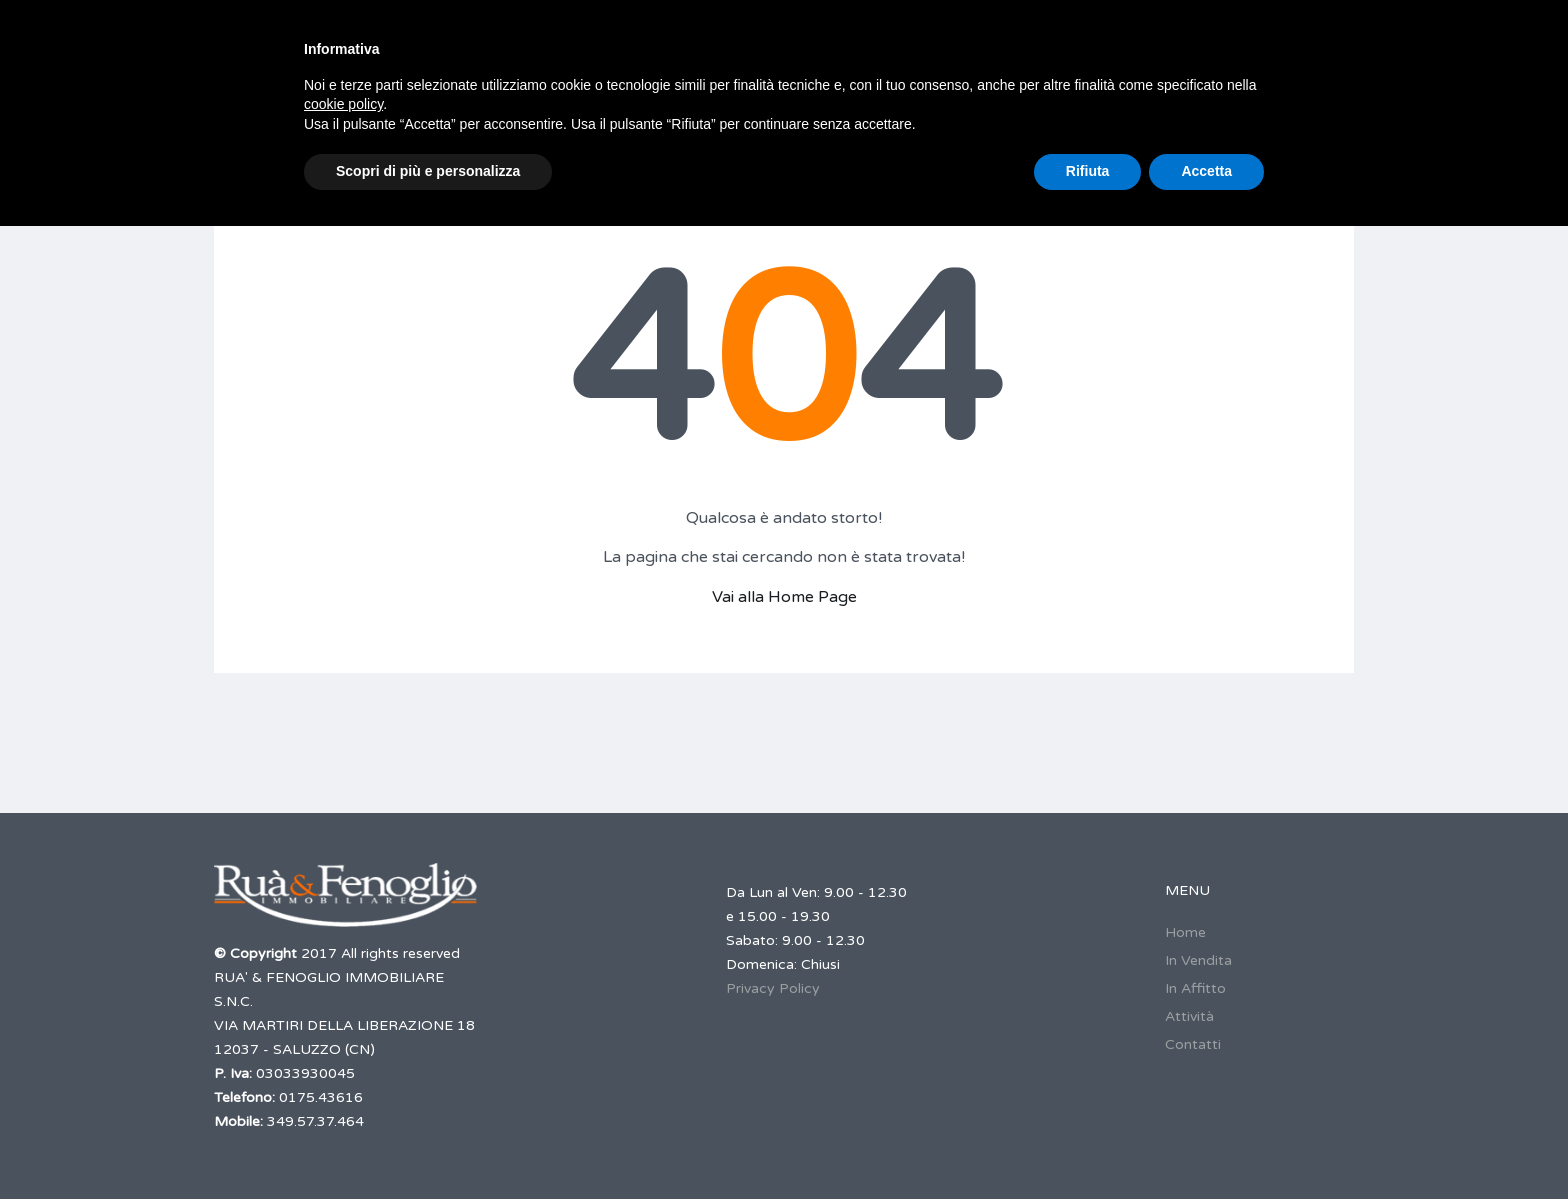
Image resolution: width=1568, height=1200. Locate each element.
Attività (1189, 1016)
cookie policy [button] (343, 104)
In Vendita (1198, 960)
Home (1185, 932)
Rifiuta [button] (1088, 171)
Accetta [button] (1206, 171)
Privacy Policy (773, 988)
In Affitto (1195, 988)
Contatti (1193, 1044)
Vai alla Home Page (784, 597)
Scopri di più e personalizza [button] (428, 171)
